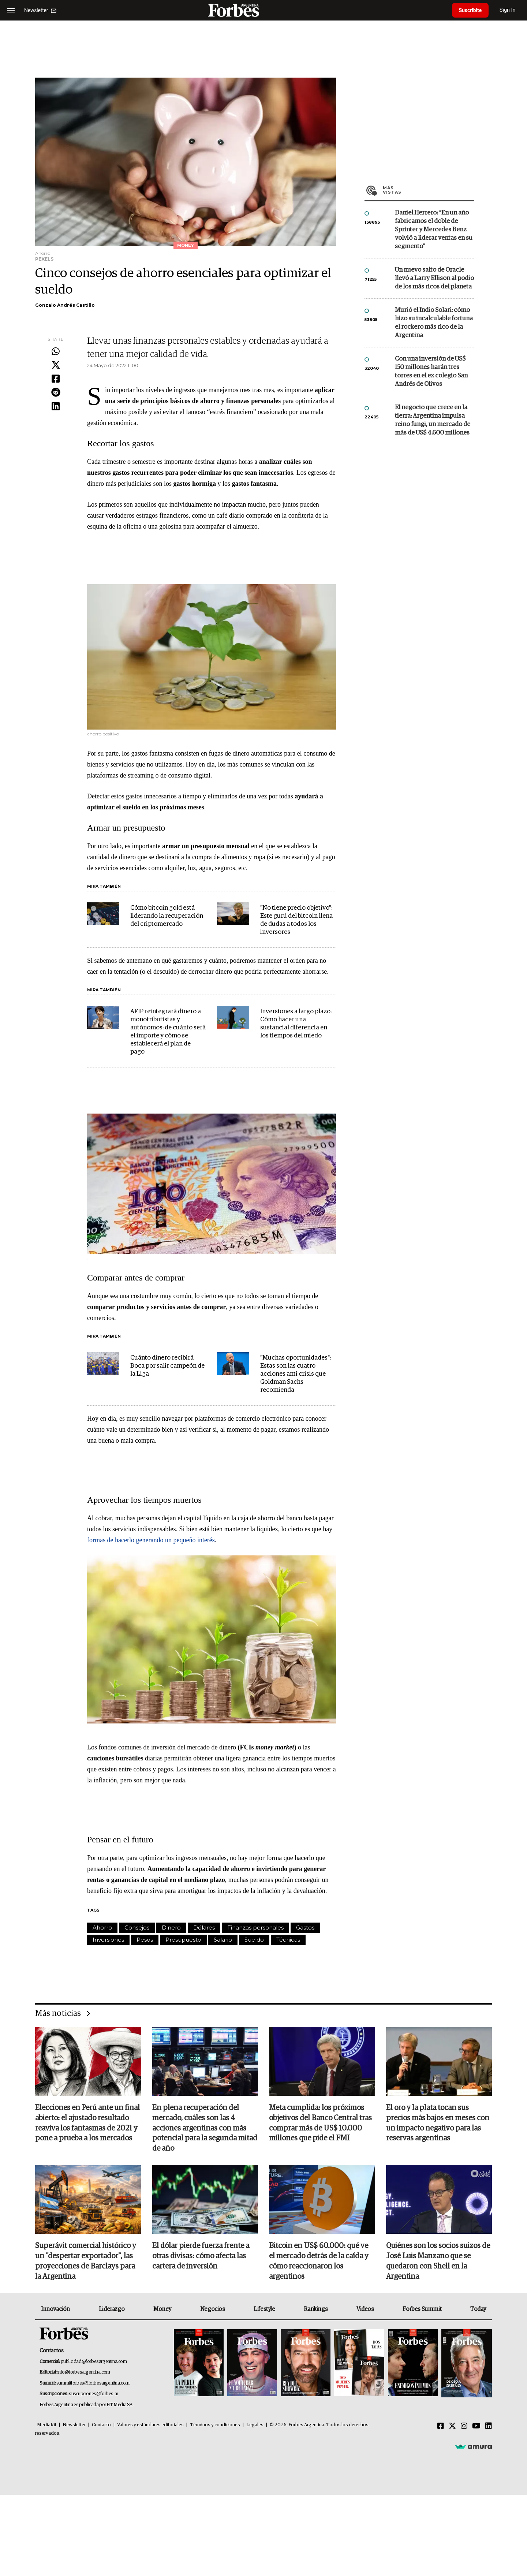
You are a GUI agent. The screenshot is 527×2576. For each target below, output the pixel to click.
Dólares (204, 1927)
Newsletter (74, 2425)
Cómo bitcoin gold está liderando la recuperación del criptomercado (166, 916)
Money (162, 2309)
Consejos (136, 1927)
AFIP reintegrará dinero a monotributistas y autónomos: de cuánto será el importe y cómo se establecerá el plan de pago (168, 1032)
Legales (255, 2425)
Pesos (145, 1939)
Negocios (212, 2309)
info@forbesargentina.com (83, 2372)
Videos (365, 2309)
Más (428, 190)
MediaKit (46, 2425)
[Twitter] (452, 2426)
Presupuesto (183, 1939)
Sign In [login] (509, 10)
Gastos (305, 1927)
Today (478, 2309)
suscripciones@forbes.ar (93, 2394)
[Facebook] (440, 2426)
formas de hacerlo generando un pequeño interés (151, 1540)
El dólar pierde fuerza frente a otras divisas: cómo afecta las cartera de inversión (200, 2257)
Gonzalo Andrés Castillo (65, 305)
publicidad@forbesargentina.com (94, 2362)
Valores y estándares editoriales (150, 2425)
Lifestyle (264, 2309)
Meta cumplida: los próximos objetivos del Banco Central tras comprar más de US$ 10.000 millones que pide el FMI (320, 2124)
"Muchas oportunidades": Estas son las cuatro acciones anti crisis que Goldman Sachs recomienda (295, 1374)
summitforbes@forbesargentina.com (93, 2383)
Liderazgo (111, 2309)
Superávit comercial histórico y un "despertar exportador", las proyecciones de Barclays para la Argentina (85, 2262)
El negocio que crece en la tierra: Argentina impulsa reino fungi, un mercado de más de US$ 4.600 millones (432, 420)
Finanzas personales (255, 1927)
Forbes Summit (422, 2309)
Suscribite (471, 10)
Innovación (55, 2309)
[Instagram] (464, 2426)
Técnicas (288, 1939)
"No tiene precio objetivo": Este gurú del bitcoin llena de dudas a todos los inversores (296, 920)
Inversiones (108, 1939)
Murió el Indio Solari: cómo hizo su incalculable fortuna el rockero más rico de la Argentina (434, 323)
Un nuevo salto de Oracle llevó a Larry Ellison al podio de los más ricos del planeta (434, 278)
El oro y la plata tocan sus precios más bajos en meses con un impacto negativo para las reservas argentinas (437, 2124)
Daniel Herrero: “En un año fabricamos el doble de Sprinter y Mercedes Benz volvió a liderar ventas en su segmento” (433, 230)
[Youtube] (476, 2426)
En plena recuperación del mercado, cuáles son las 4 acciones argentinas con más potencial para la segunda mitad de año (204, 2129)
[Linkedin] (488, 2426)
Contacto (101, 2425)
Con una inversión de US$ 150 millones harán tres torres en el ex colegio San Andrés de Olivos (431, 371)
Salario (223, 1939)
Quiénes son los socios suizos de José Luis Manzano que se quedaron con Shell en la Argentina (438, 2262)
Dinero (171, 1927)
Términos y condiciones (215, 2425)
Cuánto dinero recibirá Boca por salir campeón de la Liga (167, 1366)
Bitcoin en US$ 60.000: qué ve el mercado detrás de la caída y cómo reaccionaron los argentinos (319, 2262)
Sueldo (254, 1939)
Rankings (316, 2309)
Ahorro (102, 1927)
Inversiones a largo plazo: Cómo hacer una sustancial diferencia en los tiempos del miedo (296, 1024)
